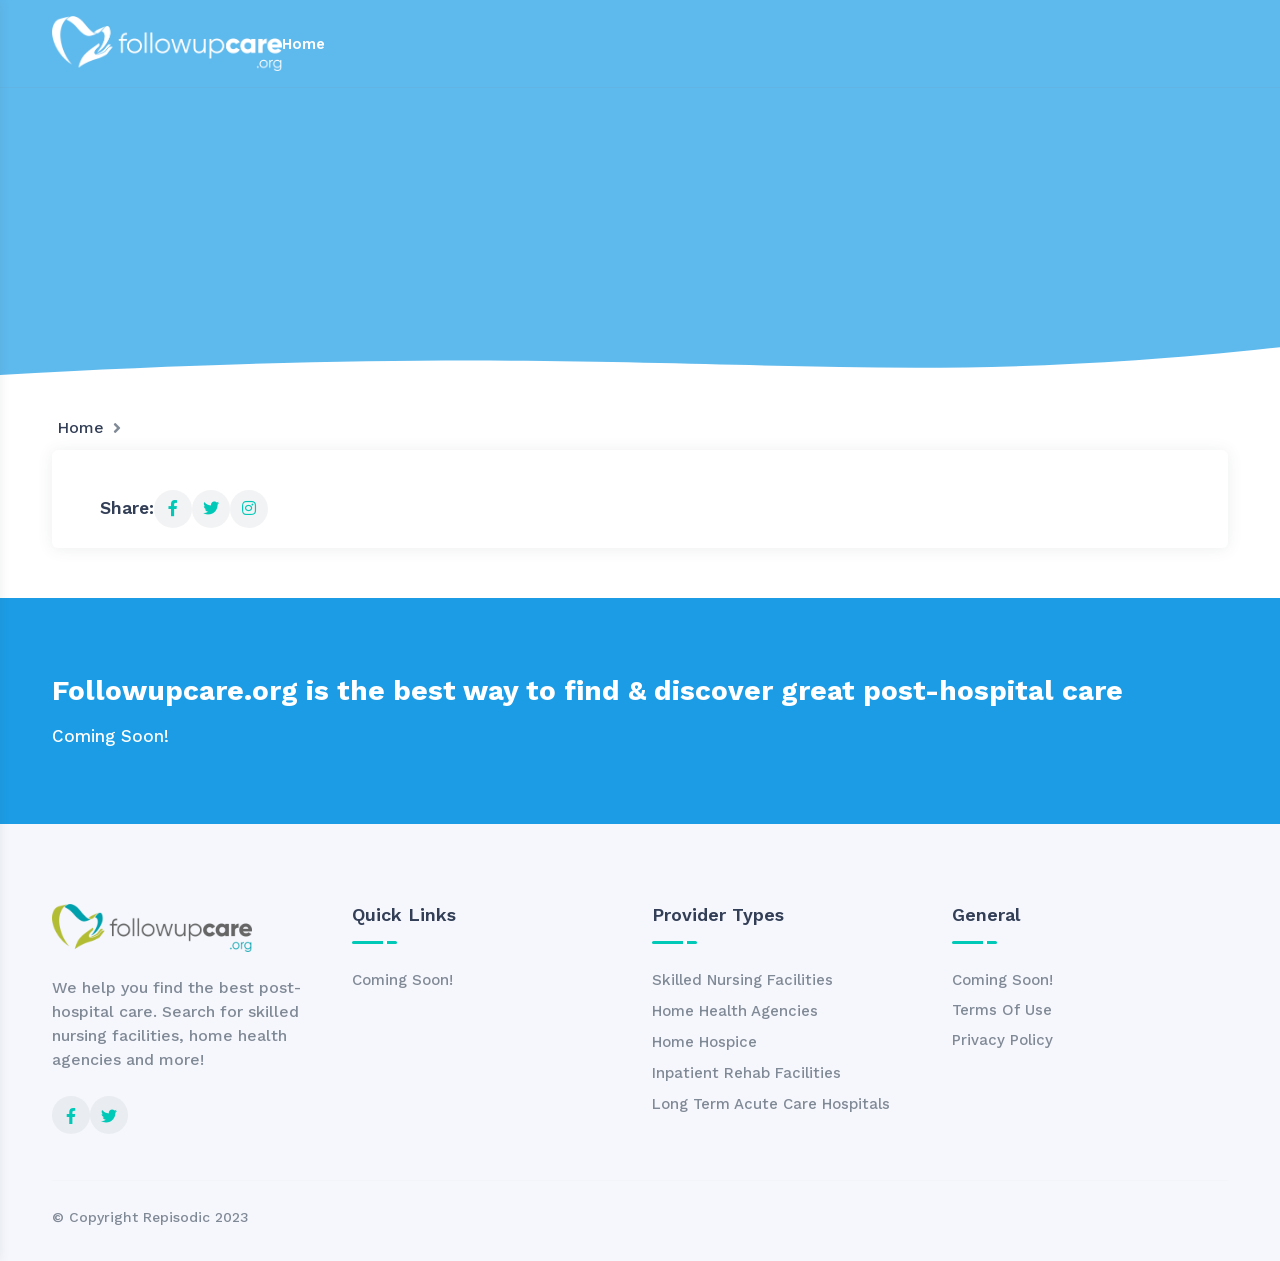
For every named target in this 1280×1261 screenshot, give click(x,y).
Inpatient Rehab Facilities (746, 1073)
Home (303, 44)
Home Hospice (704, 1042)
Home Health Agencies (735, 1011)
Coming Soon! (402, 980)
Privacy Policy (1002, 1040)
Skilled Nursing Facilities (742, 980)
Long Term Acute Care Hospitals (771, 1104)
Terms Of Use (1002, 1010)
